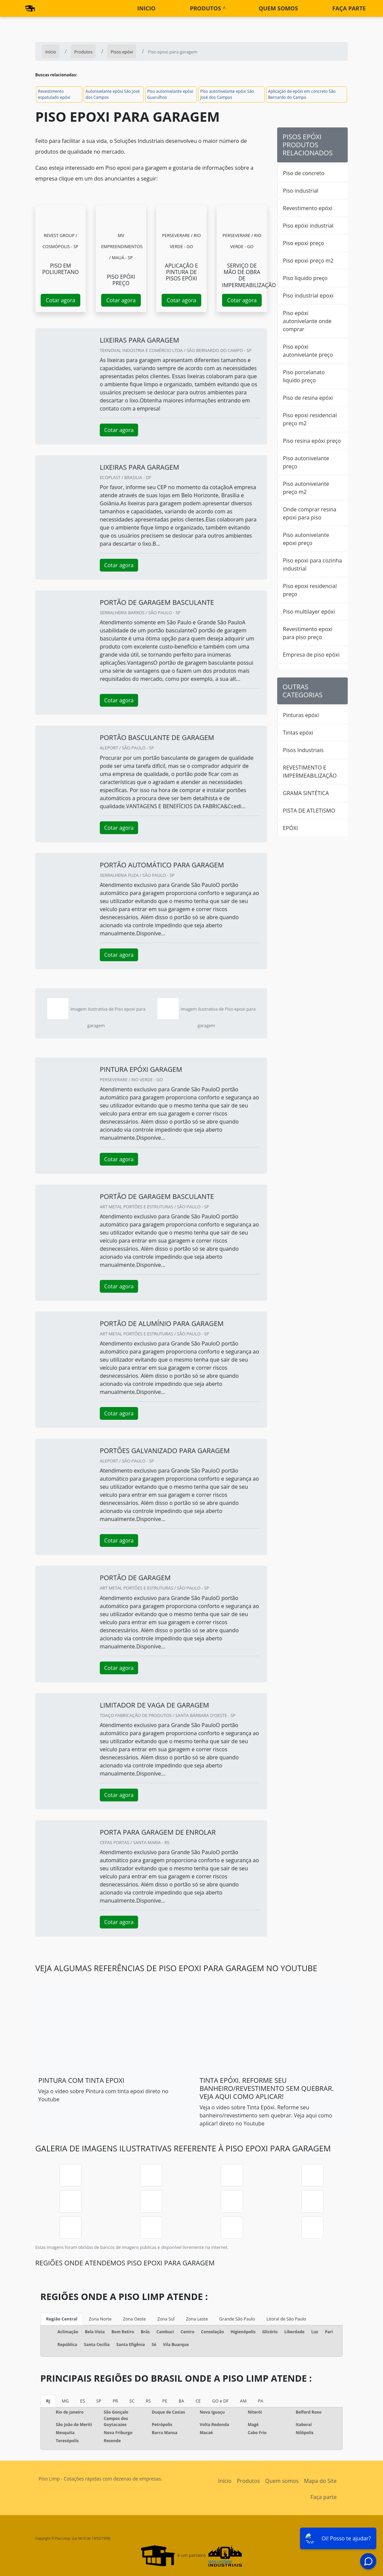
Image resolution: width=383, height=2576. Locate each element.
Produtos (205, 8)
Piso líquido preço (305, 278)
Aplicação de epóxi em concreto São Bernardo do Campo (302, 94)
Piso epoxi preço (303, 243)
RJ (48, 2401)
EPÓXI (290, 828)
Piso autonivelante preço (306, 462)
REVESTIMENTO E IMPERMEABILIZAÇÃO (310, 771)
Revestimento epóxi (307, 208)
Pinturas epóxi (301, 715)
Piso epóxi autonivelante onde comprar (307, 321)
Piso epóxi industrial (308, 225)
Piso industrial (300, 190)
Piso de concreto (304, 173)
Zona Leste (197, 2319)
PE (164, 2401)
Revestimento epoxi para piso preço (307, 633)
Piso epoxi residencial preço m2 (310, 419)
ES (82, 2401)
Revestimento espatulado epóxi (54, 94)
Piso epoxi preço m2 (308, 260)
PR (115, 2401)
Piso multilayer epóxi (309, 611)
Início (224, 2481)
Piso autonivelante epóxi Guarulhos (170, 94)
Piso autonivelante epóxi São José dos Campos (227, 94)
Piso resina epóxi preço (312, 440)
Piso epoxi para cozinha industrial (312, 564)
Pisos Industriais (303, 750)
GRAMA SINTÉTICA (306, 793)
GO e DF (220, 2401)
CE (198, 2401)
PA (260, 2401)
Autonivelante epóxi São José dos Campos (113, 94)
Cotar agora (60, 300)
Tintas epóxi (298, 732)
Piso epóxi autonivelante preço (308, 350)
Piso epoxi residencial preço (310, 590)
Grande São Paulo (237, 2319)
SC (131, 2401)
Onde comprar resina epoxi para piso (309, 513)
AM (243, 2401)
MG (65, 2401)
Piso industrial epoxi (308, 295)
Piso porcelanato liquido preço (304, 376)
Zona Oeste (134, 2319)
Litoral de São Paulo (286, 2319)
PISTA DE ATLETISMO (309, 810)
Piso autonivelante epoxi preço (306, 539)
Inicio (146, 8)
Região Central (61, 2319)
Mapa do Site (320, 2481)
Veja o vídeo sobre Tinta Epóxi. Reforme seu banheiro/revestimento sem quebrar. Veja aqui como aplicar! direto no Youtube (266, 2115)
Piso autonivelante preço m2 (306, 488)
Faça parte (349, 8)
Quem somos (278, 8)
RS (148, 2401)
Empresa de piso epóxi (311, 654)
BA (181, 2401)
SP (98, 2401)
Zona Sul (165, 2319)
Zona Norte (100, 2319)
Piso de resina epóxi (308, 397)
